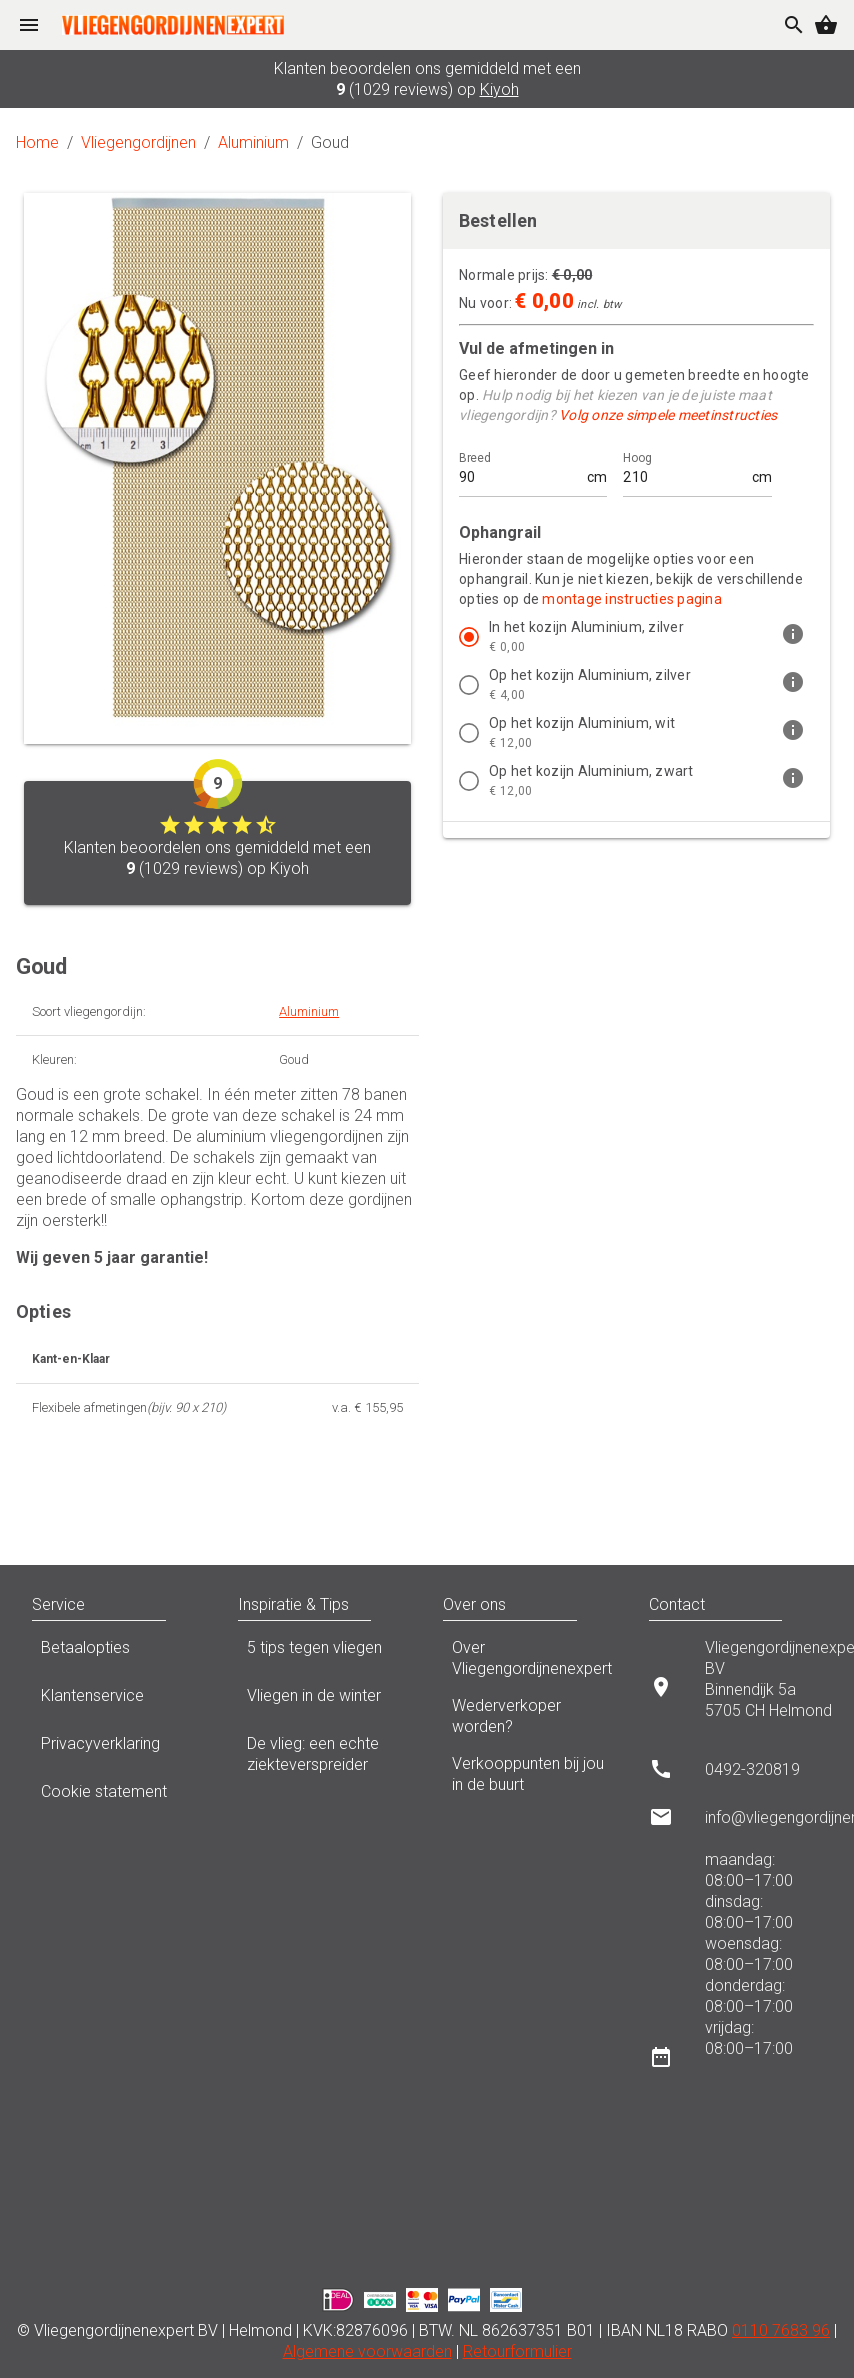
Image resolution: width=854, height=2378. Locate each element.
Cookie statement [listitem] (119, 1797)
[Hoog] (685, 469)
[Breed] (521, 469)
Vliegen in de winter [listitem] (325, 1701)
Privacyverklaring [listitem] (119, 1749)
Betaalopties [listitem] (119, 1653)
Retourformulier (517, 2351)
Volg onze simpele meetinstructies (668, 415)
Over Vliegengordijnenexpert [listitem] (530, 1658)
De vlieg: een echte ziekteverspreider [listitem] (325, 1754)
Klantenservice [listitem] (119, 1701)
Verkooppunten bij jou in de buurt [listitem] (530, 1774)
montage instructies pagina (632, 599)
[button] (186, 1605)
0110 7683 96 (781, 2330)
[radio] (469, 637)
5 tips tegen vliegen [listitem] (325, 1653)
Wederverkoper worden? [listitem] (530, 1716)
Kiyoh (499, 89)
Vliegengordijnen (138, 142)
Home (37, 142)
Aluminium (253, 142)
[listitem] (636, 637)
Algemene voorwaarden (367, 2351)
